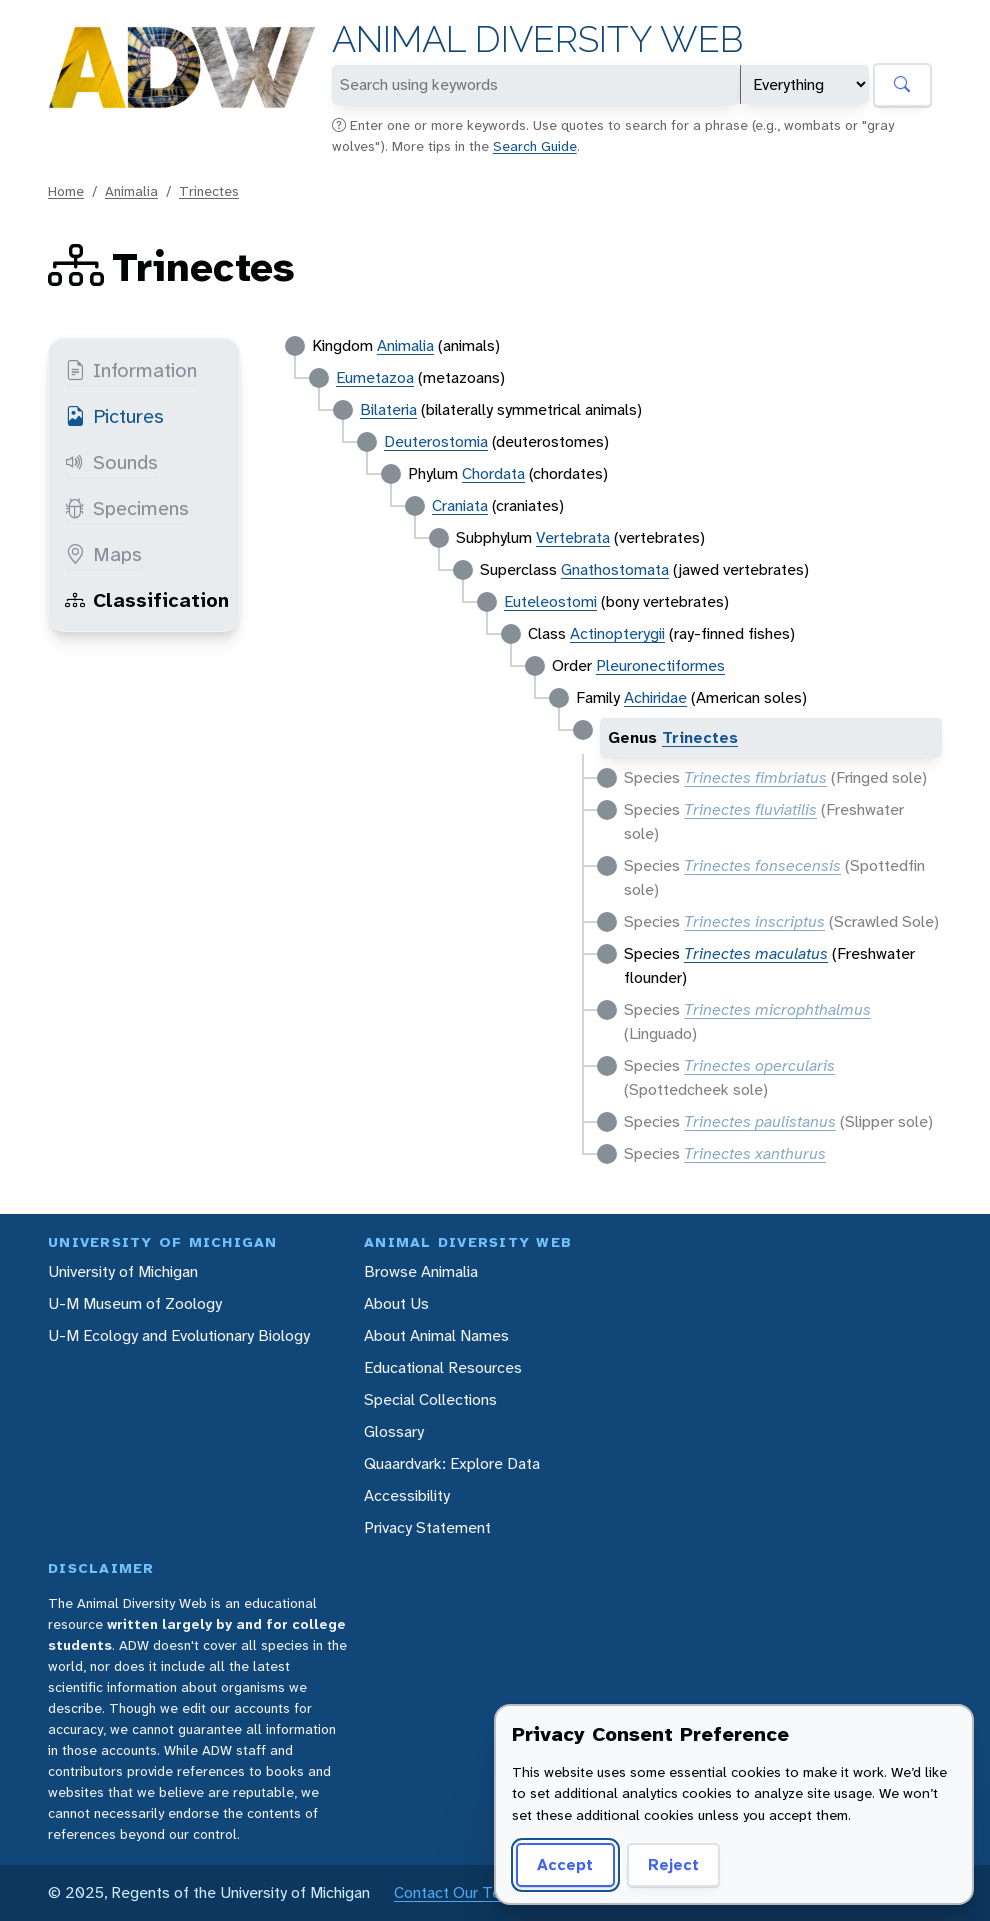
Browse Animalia (421, 1271)
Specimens (127, 508)
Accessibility (407, 1495)
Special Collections (430, 1399)
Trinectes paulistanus (760, 1121)
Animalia (131, 191)
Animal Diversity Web (537, 39)
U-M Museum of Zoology (135, 1303)
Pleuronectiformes (660, 665)
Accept (565, 1864)
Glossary (394, 1431)
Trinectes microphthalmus (777, 1009)
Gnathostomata (615, 569)
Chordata (493, 473)
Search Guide (535, 146)
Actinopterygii (617, 633)
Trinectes (209, 191)
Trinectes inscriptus (754, 921)
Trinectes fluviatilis (750, 809)
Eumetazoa (375, 377)
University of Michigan (123, 1271)
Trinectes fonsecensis (762, 865)
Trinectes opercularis (759, 1065)
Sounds (111, 462)
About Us (396, 1303)
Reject (673, 1864)
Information (131, 370)
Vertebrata (573, 537)
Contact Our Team (458, 1892)
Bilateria (388, 409)
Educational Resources (443, 1367)
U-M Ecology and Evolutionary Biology (179, 1335)
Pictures (114, 416)
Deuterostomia (436, 441)
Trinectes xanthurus (755, 1153)
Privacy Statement (427, 1527)
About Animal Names (436, 1335)
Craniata (460, 505)
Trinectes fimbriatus (755, 777)
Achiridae (655, 697)
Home (66, 191)
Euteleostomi (550, 601)
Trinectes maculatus (756, 953)
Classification (147, 600)
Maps (103, 554)
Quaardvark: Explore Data (452, 1463)
